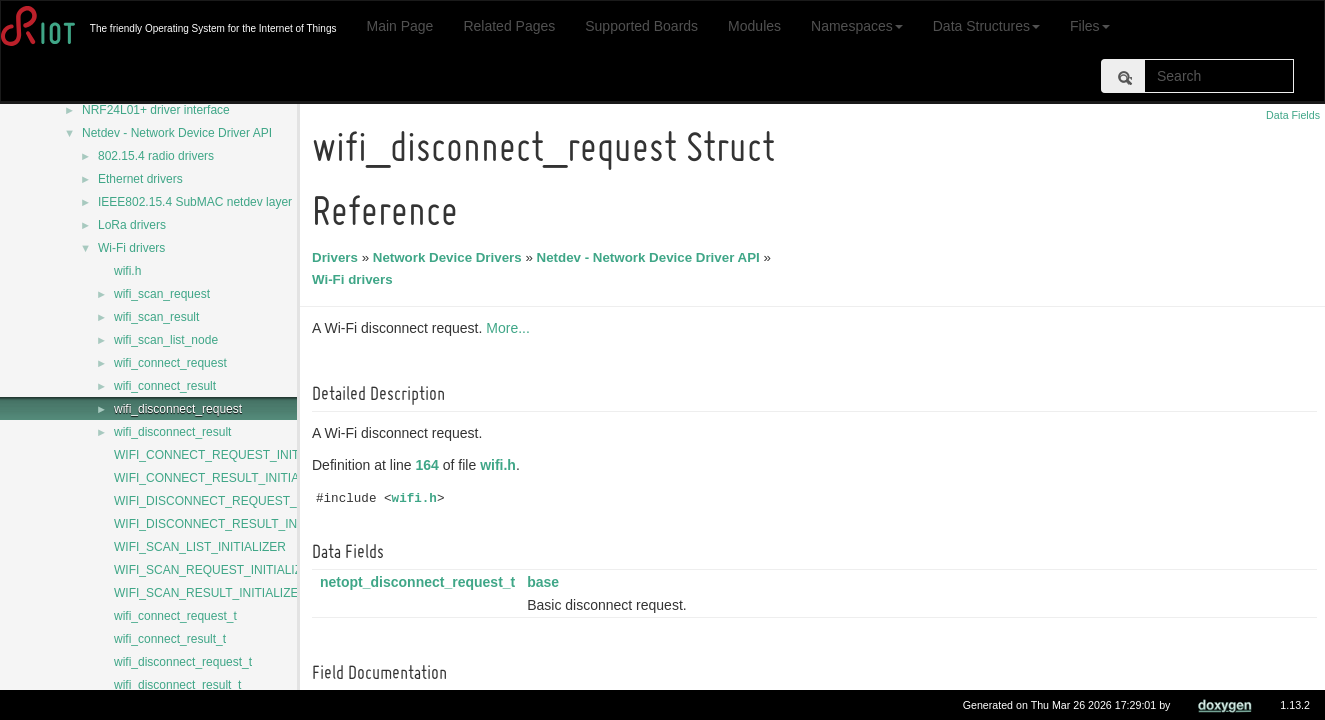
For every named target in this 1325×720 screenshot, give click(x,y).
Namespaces (857, 26)
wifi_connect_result (165, 386)
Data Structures (986, 26)
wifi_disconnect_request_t (183, 662)
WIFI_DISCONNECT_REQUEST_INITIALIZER (239, 501)
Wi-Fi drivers (131, 248)
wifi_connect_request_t (175, 616)
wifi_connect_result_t (170, 639)
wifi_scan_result (156, 317)
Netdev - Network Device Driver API (177, 133)
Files (1090, 26)
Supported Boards (641, 26)
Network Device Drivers (450, 257)
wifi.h (127, 271)
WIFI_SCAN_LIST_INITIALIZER (200, 547)
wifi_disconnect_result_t (177, 685)
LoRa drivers (132, 225)
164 (430, 465)
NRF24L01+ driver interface (156, 110)
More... (511, 328)
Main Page (399, 26)
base (546, 582)
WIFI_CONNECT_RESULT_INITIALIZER (223, 478)
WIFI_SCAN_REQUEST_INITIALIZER (216, 570)
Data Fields (1293, 115)
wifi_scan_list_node (166, 340)
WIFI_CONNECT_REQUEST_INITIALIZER (229, 455)
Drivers (338, 257)
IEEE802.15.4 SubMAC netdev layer (195, 202)
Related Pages (509, 26)
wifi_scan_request (162, 294)
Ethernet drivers (140, 179)
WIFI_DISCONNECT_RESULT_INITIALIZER (233, 524)
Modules (754, 26)
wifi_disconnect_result (172, 432)
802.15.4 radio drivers (156, 156)
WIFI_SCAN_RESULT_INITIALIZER (210, 593)
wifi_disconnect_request (178, 409)
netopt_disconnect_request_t (420, 582)
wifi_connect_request (170, 363)
